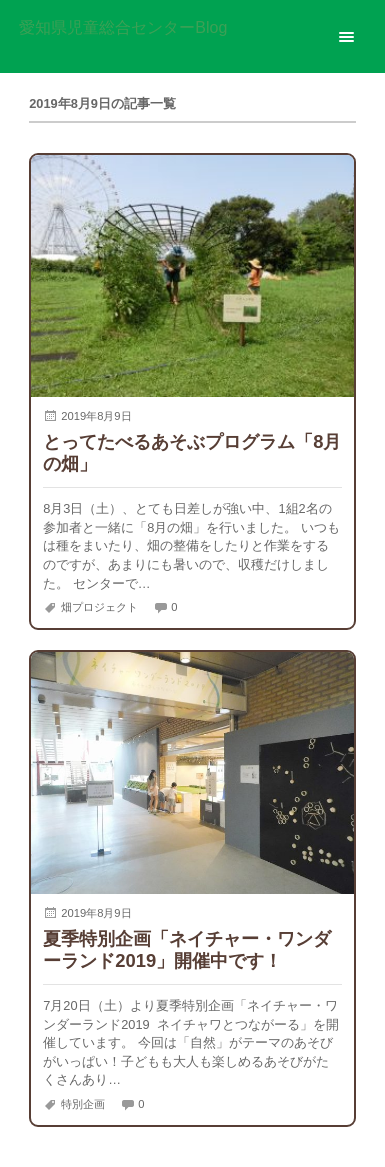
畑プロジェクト (99, 607)
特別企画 (83, 1104)
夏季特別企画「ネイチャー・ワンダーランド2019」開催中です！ (187, 949)
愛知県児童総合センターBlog (123, 28)
